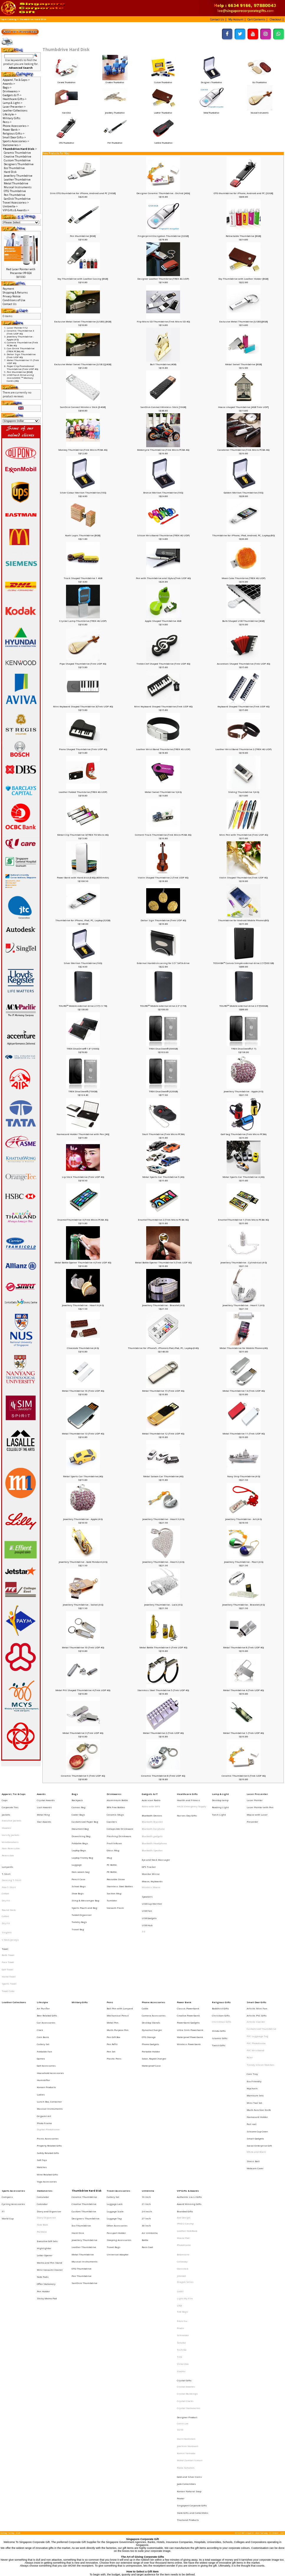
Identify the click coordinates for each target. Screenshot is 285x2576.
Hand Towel (9, 1925)
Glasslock (182, 2138)
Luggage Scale (115, 2097)
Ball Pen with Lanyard (120, 1950)
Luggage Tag (114, 2102)
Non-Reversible (11, 1833)
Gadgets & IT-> (12, 95)
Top (2, 19)
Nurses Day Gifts (187, 1809)
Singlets (7, 1893)
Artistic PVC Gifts (257, 1955)
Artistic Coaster (256, 1960)
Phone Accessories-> (16, 126)
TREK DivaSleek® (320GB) (163, 1091)
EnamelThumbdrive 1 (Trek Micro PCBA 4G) (243, 1219)
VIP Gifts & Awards (188, 2082)
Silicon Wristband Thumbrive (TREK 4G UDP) (163, 535)
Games (41, 1985)
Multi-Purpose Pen (118, 1965)
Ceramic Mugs (115, 1808)
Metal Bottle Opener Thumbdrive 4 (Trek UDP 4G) (83, 1262)
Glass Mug (113, 1833)
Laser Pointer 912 (17, 327)
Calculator (43, 2087)
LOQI (179, 2165)
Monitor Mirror (151, 1850)
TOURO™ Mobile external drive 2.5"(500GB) (243, 1005)
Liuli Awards (44, 1803)
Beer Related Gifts (47, 1955)
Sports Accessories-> (16, 141)
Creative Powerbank (188, 1955)
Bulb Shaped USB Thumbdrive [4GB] (243, 620)
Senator (181, 2191)
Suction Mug (114, 1863)
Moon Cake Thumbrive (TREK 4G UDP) (243, 578)
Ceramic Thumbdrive (66, 81)
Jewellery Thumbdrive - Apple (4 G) (243, 1091)
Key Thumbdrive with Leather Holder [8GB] (243, 278)
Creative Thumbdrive (115, 81)
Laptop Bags (79, 1833)
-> (20, 149)
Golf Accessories (46, 1990)
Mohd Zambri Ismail (189, 2275)
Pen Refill (112, 1975)
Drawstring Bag (81, 1823)
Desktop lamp (220, 1798)
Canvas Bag (78, 1803)
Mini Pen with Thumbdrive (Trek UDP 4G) (243, 834)
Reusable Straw (116, 1853)
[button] (218, 19)
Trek (179, 2201)
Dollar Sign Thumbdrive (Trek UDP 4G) (163, 920)
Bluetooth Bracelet (152, 1814)
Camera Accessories (154, 1955)
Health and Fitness (188, 1798)
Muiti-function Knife (259, 2022)
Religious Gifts (221, 1945)
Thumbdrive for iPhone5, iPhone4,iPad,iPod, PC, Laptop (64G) (163, 1348)
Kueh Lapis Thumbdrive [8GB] (83, 535)
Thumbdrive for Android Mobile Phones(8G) (243, 920)
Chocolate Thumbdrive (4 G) (83, 1348)
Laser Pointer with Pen (260, 1803)
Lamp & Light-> (12, 103)
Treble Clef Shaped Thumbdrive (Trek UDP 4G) (163, 663)
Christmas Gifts (221, 1960)
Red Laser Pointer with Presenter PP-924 (20, 271)
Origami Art (44, 2026)
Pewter (180, 2302)
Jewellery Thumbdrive (115, 111)
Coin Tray (252, 1996)
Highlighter (44, 2123)
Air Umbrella (150, 2112)
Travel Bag (78, 1889)
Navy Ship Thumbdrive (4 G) (243, 1476)
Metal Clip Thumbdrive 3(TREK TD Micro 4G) (82, 834)
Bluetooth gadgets (152, 1824)
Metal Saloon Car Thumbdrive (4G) (163, 1476)
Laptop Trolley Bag (82, 1838)
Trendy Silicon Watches (260, 1990)
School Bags (79, 1858)
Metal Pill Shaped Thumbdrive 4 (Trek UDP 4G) (82, 1690)
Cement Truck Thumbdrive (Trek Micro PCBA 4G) (163, 834)
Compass (7, 2087)
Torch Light (219, 1808)
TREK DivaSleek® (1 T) (243, 1048)
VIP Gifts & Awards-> (16, 210)
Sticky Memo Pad (47, 2159)
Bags (75, 1793)
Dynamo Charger (152, 1965)
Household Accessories (50, 1995)
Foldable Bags (80, 1828)
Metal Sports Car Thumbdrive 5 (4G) (163, 1176)
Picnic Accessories (48, 2042)
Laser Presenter (257, 1793)
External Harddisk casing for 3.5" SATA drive (163, 963)
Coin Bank (43, 1970)
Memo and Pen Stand (49, 2133)
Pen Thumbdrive (115, 141)
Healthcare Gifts (187, 1793)
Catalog (12, 19)
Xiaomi (181, 2212)
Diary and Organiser (49, 2097)
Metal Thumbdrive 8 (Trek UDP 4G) (243, 1647)
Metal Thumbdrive (211, 111)
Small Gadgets (255, 2042)
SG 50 (180, 2254)
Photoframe (184, 2122)
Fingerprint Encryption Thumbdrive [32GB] (163, 236)
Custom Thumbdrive (163, 81)
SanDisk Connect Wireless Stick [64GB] (83, 407)
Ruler (250, 1985)
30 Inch (146, 2107)
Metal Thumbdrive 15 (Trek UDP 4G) (163, 1390)
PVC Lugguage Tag (257, 1970)
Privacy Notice (12, 296)
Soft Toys (42, 2057)
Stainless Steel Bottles (120, 1858)
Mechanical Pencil (118, 1955)
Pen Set (111, 1980)
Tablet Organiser (82, 1879)
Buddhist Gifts (220, 1950)
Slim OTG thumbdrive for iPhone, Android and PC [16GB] (83, 193)
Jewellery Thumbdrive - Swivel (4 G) (83, 1604)
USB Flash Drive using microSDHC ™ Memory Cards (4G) (20, 377)
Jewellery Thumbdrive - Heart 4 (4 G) (83, 1305)
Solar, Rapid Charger (154, 1985)
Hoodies (6, 1818)
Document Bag (80, 1818)
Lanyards (7, 1845)
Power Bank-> (11, 130)
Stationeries (44, 2082)
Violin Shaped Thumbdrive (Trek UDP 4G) (243, 877)
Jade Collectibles (186, 2291)
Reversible (8, 1838)
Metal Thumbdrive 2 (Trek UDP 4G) (163, 1732)
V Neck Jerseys (10, 1898)
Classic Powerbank (188, 1950)
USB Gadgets (149, 1882)
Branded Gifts (185, 2097)
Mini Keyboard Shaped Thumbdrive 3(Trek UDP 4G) (83, 706)
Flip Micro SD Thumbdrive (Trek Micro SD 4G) (163, 321)
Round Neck (9, 1877)
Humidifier (43, 2001)
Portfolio (42, 2112)
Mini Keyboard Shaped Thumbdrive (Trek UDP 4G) (163, 706)
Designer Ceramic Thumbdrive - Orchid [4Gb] (163, 193)
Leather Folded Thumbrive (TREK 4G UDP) (83, 792)
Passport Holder (116, 2112)
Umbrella (148, 2082)
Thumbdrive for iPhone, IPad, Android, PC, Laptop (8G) (243, 535)
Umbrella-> (10, 206)
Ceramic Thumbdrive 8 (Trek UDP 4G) (163, 1775)
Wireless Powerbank (189, 1975)
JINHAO (181, 2143)
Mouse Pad (183, 2117)
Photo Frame (44, 2031)
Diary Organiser (46, 2102)
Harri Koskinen (186, 2260)
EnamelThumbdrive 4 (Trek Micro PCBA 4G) (82, 1219)
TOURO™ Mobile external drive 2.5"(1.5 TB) (83, 1005)
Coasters (112, 1813)
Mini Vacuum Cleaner (50, 2138)
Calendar (42, 2092)
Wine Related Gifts (47, 2067)
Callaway (182, 2133)
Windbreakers (10, 1828)
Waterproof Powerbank (190, 1970)
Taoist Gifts (218, 1976)
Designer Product (187, 2244)
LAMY (180, 2155)
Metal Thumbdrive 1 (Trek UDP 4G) (243, 1732)
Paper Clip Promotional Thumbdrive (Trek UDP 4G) (22, 367)
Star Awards (44, 1813)
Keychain (252, 2007)
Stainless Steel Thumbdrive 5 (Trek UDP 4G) (163, 1690)
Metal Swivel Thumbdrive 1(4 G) (163, 792)
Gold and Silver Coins (189, 2286)
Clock (40, 1965)
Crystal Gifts (184, 2217)
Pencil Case (78, 1853)
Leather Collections (15, 110)
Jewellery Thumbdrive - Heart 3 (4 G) (163, 1519)
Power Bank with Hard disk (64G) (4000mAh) (83, 877)
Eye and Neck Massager (156, 1840)
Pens (110, 1945)
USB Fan (147, 1877)
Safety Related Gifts (48, 2052)
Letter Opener (44, 2128)
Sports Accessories (13, 2082)
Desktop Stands (151, 1960)
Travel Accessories (118, 2082)
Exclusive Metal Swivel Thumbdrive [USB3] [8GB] (82, 321)
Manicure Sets (255, 2012)
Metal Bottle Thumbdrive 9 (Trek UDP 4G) (163, 1647)
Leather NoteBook (187, 2112)
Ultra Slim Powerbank (190, 1965)
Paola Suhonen (186, 2280)
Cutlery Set (43, 1975)
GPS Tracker (149, 1845)
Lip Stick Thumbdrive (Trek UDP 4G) (83, 1176)
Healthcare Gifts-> (15, 99)
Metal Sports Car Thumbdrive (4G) (83, 1476)
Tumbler (112, 1868)
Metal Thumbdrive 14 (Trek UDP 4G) (244, 1390)
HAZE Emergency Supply (191, 1803)
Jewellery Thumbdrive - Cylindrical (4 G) (243, 1262)
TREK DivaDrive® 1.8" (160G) (83, 1048)
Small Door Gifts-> (14, 137)
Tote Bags (182, 2170)
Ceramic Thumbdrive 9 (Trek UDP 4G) (83, 1775)
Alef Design (183, 2102)
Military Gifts (11, 118)
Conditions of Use (14, 300)
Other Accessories (117, 2107)
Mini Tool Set (254, 2017)
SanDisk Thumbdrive (163, 141)
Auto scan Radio (151, 1798)
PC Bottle (112, 1843)
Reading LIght (220, 1803)
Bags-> (7, 87)
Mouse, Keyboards (152, 1855)
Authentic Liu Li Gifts (189, 2087)
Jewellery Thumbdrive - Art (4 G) (243, 1519)
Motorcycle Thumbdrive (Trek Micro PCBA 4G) (163, 449)
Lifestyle (42, 1945)
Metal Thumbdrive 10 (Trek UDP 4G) (83, 1647)
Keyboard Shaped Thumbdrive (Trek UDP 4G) (243, 706)
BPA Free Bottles (116, 1803)
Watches (42, 2062)
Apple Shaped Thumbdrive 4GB (163, 620)
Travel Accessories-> (16, 202)
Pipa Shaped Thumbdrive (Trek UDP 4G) (83, 663)
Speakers (147, 1867)
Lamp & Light (220, 1793)
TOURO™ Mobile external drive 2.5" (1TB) (163, 1005)
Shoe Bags (78, 1863)
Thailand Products (188, 2317)
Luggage (77, 1843)
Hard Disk (66, 111)
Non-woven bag (81, 1848)
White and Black (256, 2052)
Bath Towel (8, 1909)
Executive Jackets (12, 1813)
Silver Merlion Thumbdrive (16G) (83, 963)
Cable (145, 1950)
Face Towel (8, 1914)
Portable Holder (151, 1980)
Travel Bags (114, 2122)
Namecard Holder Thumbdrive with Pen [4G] (83, 1134)
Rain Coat (147, 2122)
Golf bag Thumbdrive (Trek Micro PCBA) (243, 1134)
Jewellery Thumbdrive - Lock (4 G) (163, 1604)
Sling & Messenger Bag (85, 1868)
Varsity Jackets (10, 1823)
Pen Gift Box (113, 1970)
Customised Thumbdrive (261, 1965)
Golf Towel (7, 1919)
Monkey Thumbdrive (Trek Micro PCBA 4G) (82, 449)
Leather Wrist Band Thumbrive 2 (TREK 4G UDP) (243, 749)
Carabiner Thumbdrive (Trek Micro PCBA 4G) (243, 449)
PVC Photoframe (256, 1975)
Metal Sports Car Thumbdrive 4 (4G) (243, 1176)
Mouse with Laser (257, 1808)
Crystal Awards (46, 1798)
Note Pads (43, 2143)
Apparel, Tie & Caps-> (16, 80)
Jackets (6, 1808)
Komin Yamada (186, 2270)
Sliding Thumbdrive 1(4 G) (243, 792)
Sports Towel (9, 1930)
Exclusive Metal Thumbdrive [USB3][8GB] (243, 321)
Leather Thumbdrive (163, 111)
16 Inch (146, 2087)
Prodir (180, 2181)
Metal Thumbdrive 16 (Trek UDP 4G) (83, 1390)
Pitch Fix (182, 2176)
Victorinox (183, 2206)
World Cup (8, 2102)
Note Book (42, 2107)
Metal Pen (112, 1960)
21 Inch (146, 2092)
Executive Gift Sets (47, 2118)
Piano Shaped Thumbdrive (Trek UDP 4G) (83, 749)
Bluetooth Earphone (153, 1819)
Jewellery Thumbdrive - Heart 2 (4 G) (163, 1561)
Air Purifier (43, 1950)
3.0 (143, 1892)
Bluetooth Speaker (152, 1834)
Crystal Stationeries (188, 2238)
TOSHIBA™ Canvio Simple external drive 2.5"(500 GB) (243, 963)
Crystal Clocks (185, 2233)
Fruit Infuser (114, 1828)
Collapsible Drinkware (120, 1818)
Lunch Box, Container (49, 2016)
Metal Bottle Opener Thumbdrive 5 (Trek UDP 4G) (163, 1262)
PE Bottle (112, 1848)
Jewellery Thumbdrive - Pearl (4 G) (243, 1561)
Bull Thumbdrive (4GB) (163, 364)
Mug (109, 1838)
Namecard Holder (257, 2027)
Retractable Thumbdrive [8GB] (243, 236)
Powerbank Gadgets (188, 1960)
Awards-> (9, 84)
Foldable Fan (44, 1980)
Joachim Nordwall (187, 2265)
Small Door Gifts (256, 1945)
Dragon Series (185, 2149)
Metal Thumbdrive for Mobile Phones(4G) (244, 1348)
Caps (5, 1798)
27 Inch (146, 2102)
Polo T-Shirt (9, 1861)
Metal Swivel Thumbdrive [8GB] (243, 364)
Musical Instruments (259, 111)
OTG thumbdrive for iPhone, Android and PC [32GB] (243, 193)
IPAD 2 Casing (185, 2107)
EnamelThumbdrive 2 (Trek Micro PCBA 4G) (163, 1219)
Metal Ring (43, 1808)
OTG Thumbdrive (66, 141)
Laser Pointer (255, 1798)
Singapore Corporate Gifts (192, 2307)
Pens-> (7, 122)
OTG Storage (149, 1970)
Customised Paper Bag (85, 1813)
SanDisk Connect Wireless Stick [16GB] (163, 407)
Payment (8, 289)
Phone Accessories (153, 1945)
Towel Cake (8, 1935)
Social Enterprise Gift (259, 2047)
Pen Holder (43, 2154)
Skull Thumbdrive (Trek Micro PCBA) (163, 1134)
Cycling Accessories (13, 2092)
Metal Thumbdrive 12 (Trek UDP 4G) (163, 1433)
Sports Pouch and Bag (84, 1873)
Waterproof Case (151, 1990)
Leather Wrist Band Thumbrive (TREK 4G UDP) (163, 749)
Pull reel (251, 2032)
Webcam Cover (255, 2063)
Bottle (145, 2117)
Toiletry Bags (79, 1884)
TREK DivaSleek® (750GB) (82, 1091)
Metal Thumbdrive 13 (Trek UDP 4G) (83, 1433)
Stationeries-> (12, 145)
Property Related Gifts (49, 2047)
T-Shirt (6, 1850)
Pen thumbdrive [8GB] (83, 236)
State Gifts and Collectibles (192, 2312)
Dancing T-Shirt (11, 1855)
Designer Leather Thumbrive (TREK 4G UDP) (163, 278)
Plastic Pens (114, 1985)
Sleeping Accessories (119, 2117)
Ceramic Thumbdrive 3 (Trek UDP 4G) (20, 332)
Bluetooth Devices (152, 1809)
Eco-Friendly (254, 2002)
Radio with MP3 (151, 1803)
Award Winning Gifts (189, 2092)
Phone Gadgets (150, 1975)
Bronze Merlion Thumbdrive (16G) (163, 492)
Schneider (183, 2186)
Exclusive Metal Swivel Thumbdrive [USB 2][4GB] (82, 364)
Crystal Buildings (187, 2228)
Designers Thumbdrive (211, 81)
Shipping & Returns (15, 292)
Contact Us (10, 304)
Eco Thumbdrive (259, 81)
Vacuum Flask (115, 1873)
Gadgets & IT (150, 1793)
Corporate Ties (10, 1803)
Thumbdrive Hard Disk (32, 19)
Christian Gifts (221, 1955)
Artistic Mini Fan (257, 1950)
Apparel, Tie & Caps (14, 1793)
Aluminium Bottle (117, 1798)
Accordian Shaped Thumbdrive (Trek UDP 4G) (243, 663)
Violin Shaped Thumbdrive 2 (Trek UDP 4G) (163, 877)
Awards (41, 1793)
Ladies (41, 2011)
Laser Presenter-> (14, 107)
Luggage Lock (115, 2092)
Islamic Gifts (220, 1971)
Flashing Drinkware (119, 1823)
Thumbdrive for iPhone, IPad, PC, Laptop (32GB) (82, 920)
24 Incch (147, 2097)
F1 (3, 2097)
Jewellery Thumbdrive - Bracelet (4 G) (163, 1305)
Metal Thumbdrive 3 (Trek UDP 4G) (82, 1732)
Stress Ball (253, 2058)
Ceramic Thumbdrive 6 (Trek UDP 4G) (244, 1775)
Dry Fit (6, 1871)
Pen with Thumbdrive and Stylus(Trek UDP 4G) (163, 578)
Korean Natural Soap (189, 2296)
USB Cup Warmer (152, 1872)
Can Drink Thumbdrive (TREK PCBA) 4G (20, 350)
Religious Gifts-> (13, 133)
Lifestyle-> (10, 114)
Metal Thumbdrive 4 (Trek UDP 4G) (243, 1690)
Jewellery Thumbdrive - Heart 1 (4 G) (243, 1305)
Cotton (5, 1866)
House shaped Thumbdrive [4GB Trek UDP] (243, 407)
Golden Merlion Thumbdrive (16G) (243, 492)
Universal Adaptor (118, 2127)
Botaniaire (183, 2128)
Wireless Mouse (151, 1861)
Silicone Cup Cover (257, 2037)
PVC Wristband (255, 1980)
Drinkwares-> (11, 91)
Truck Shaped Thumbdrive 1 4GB (83, 578)
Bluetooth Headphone (154, 1829)
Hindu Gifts (219, 1966)
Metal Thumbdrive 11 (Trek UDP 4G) (244, 1433)
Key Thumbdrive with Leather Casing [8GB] (82, 278)
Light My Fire (185, 2160)
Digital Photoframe (48, 2036)
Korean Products (46, 2006)
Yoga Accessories (47, 2072)
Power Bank (184, 1945)
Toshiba (182, 2196)
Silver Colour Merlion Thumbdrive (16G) (83, 492)
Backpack (77, 1798)
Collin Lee (182, 2249)
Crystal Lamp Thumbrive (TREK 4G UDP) (82, 620)
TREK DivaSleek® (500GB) (163, 1048)
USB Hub (147, 1887)
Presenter (252, 1813)
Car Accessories (46, 1960)
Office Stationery (46, 2149)
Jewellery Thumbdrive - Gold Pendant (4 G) (83, 1561)
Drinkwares (114, 1793)
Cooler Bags (78, 1808)
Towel (5, 1904)
